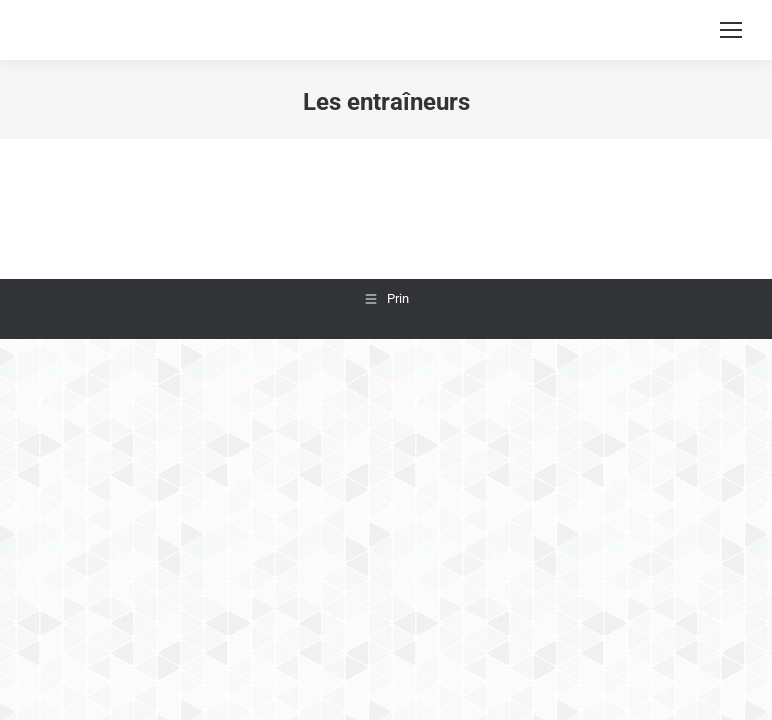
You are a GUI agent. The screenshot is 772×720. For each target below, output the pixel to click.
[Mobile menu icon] (731, 30)
